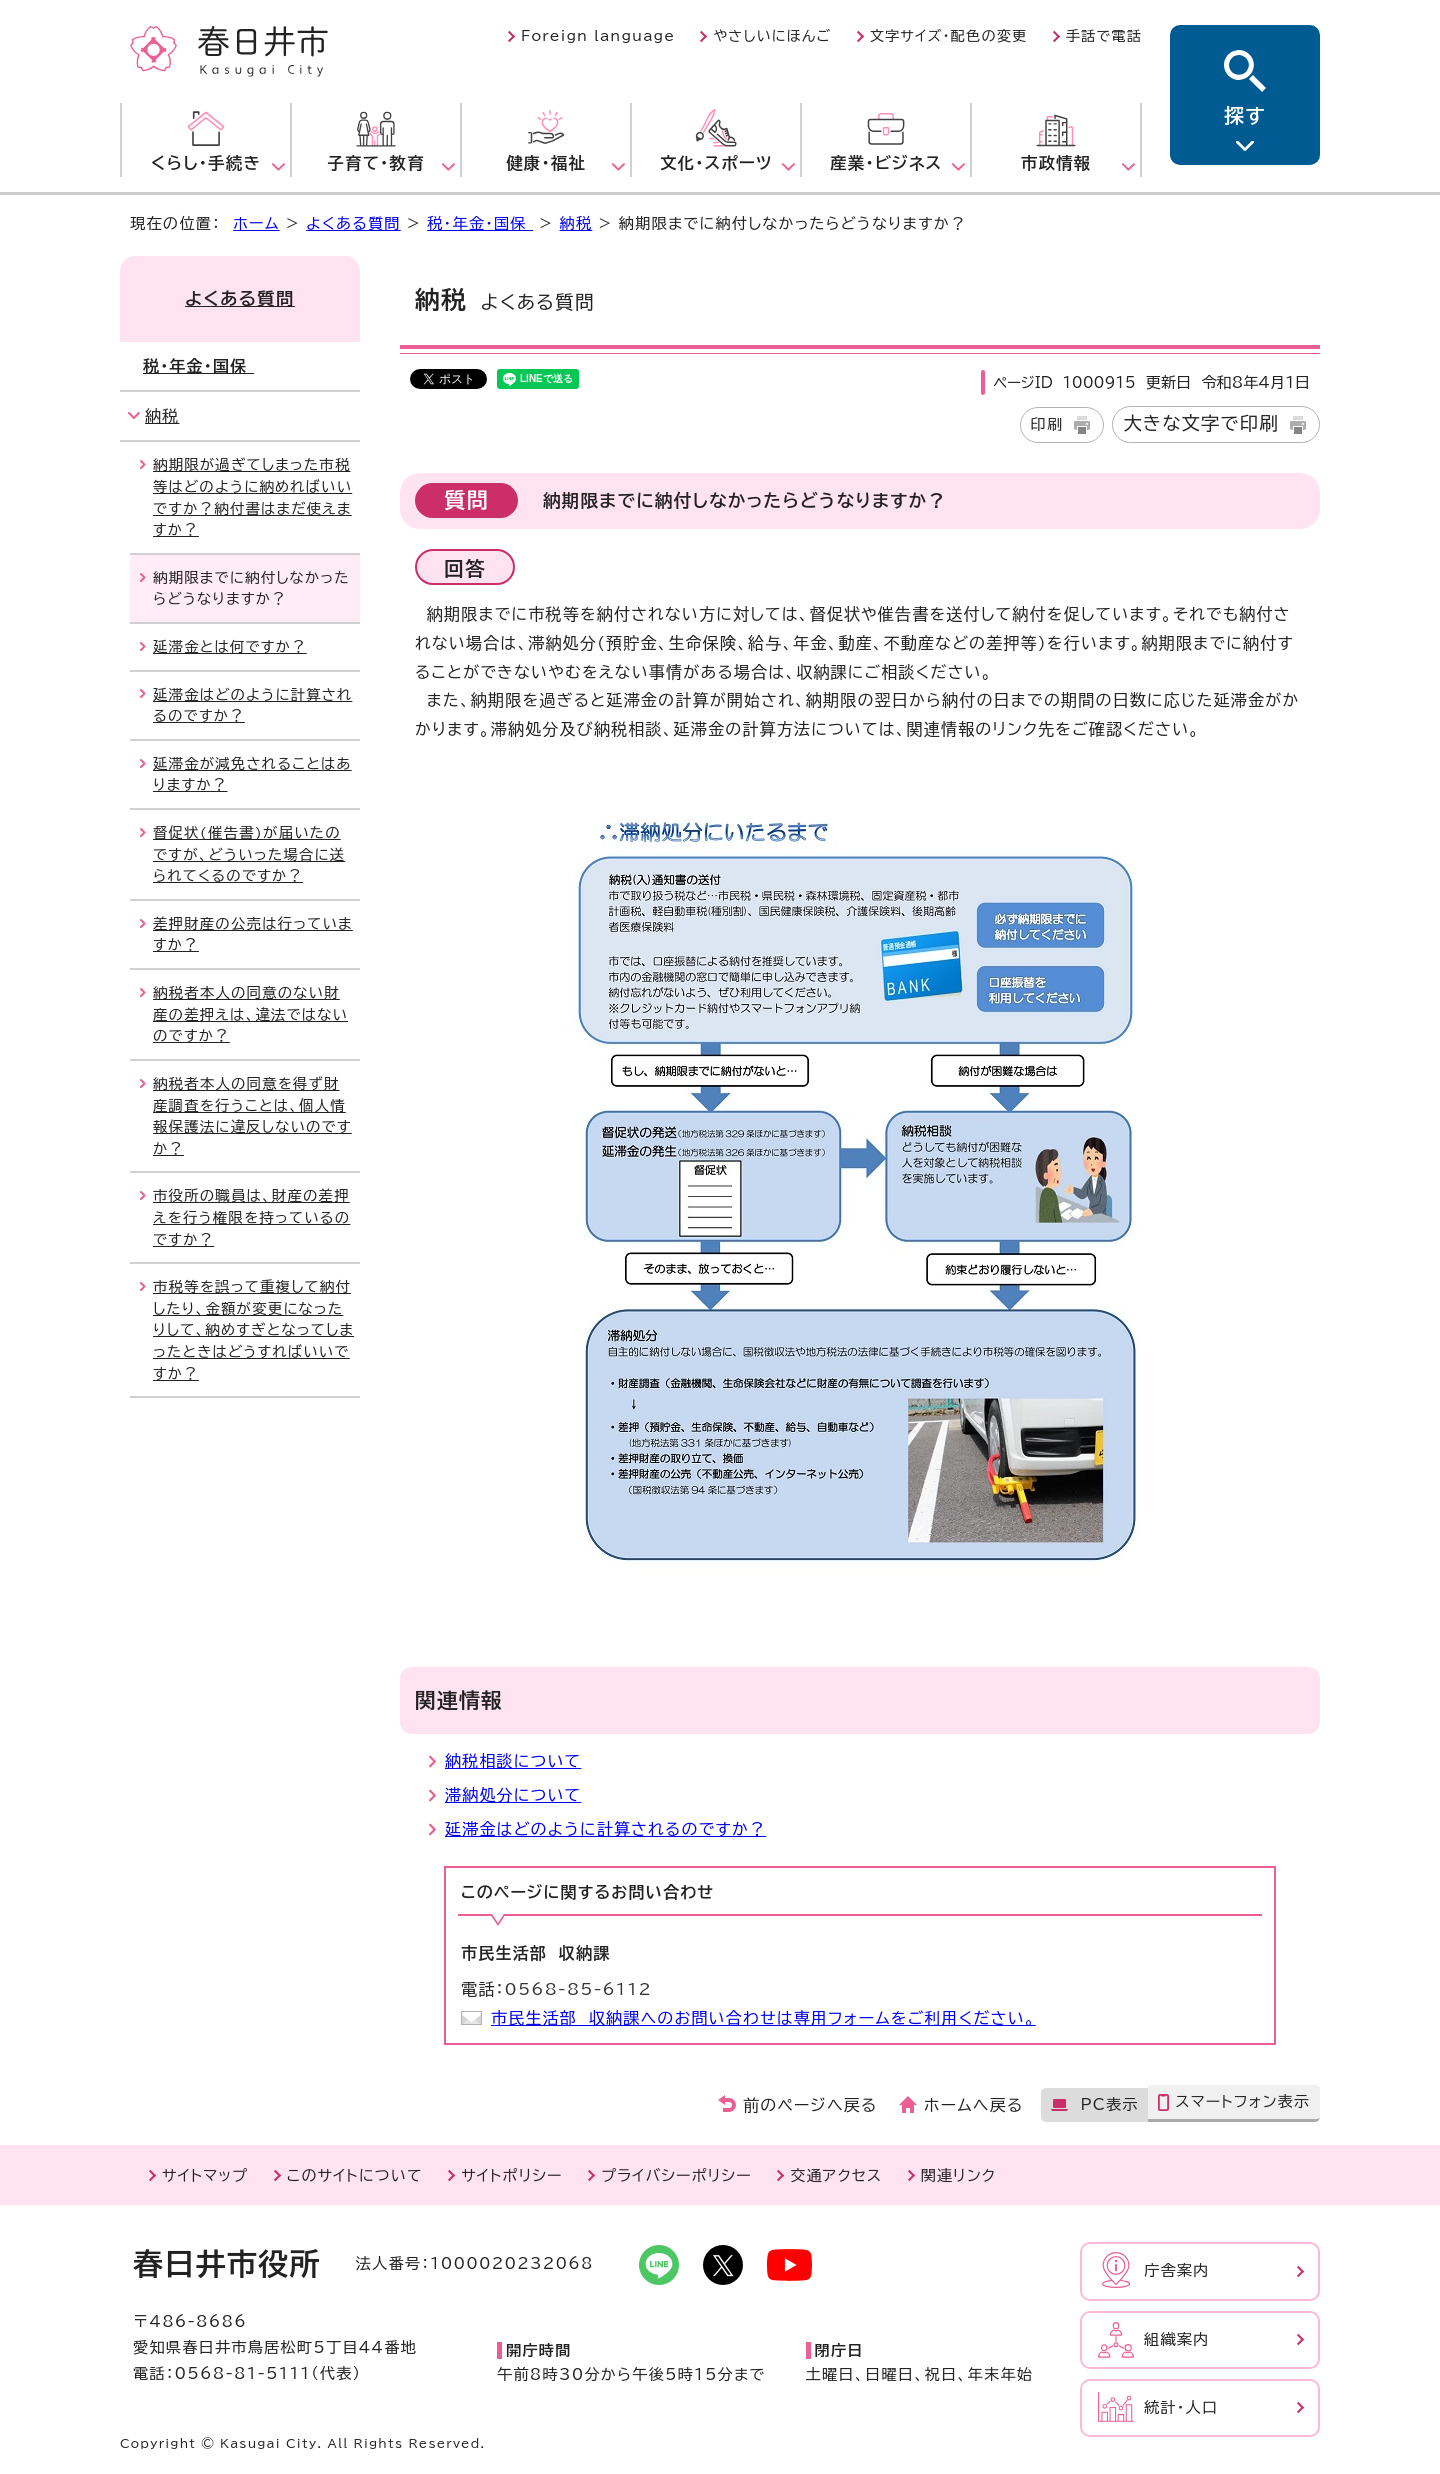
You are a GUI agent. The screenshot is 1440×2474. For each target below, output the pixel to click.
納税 (576, 223)
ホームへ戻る (973, 2105)
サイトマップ (205, 2175)
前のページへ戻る (810, 2105)
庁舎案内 (1177, 2270)
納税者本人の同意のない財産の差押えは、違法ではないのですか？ (250, 1014)
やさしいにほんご (772, 36)
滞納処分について (513, 1795)
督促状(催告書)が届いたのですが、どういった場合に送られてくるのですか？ (249, 854)
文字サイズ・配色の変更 (949, 36)
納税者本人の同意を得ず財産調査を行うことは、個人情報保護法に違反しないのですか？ (252, 1116)
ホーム (256, 223)
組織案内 (1177, 2339)
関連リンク (958, 2175)
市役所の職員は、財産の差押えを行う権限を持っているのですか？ (251, 1217)
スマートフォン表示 (1242, 2101)
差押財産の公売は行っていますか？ (253, 934)
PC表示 (1109, 2104)
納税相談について (513, 1761)
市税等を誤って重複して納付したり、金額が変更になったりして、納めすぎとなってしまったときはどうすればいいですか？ (253, 1329)
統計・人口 (1181, 2407)
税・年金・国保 (480, 223)
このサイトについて (355, 2175)
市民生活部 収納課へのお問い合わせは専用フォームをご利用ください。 (763, 2018)
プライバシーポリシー (676, 2175)
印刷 (1047, 424)
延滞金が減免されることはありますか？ (252, 774)
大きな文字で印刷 (1201, 423)
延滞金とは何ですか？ (230, 646)
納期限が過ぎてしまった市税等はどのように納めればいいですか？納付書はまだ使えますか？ (252, 497)
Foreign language (598, 36)
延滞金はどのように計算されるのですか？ (605, 1829)
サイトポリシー (511, 2175)
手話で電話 (1104, 36)
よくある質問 (353, 223)
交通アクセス (836, 2175)
